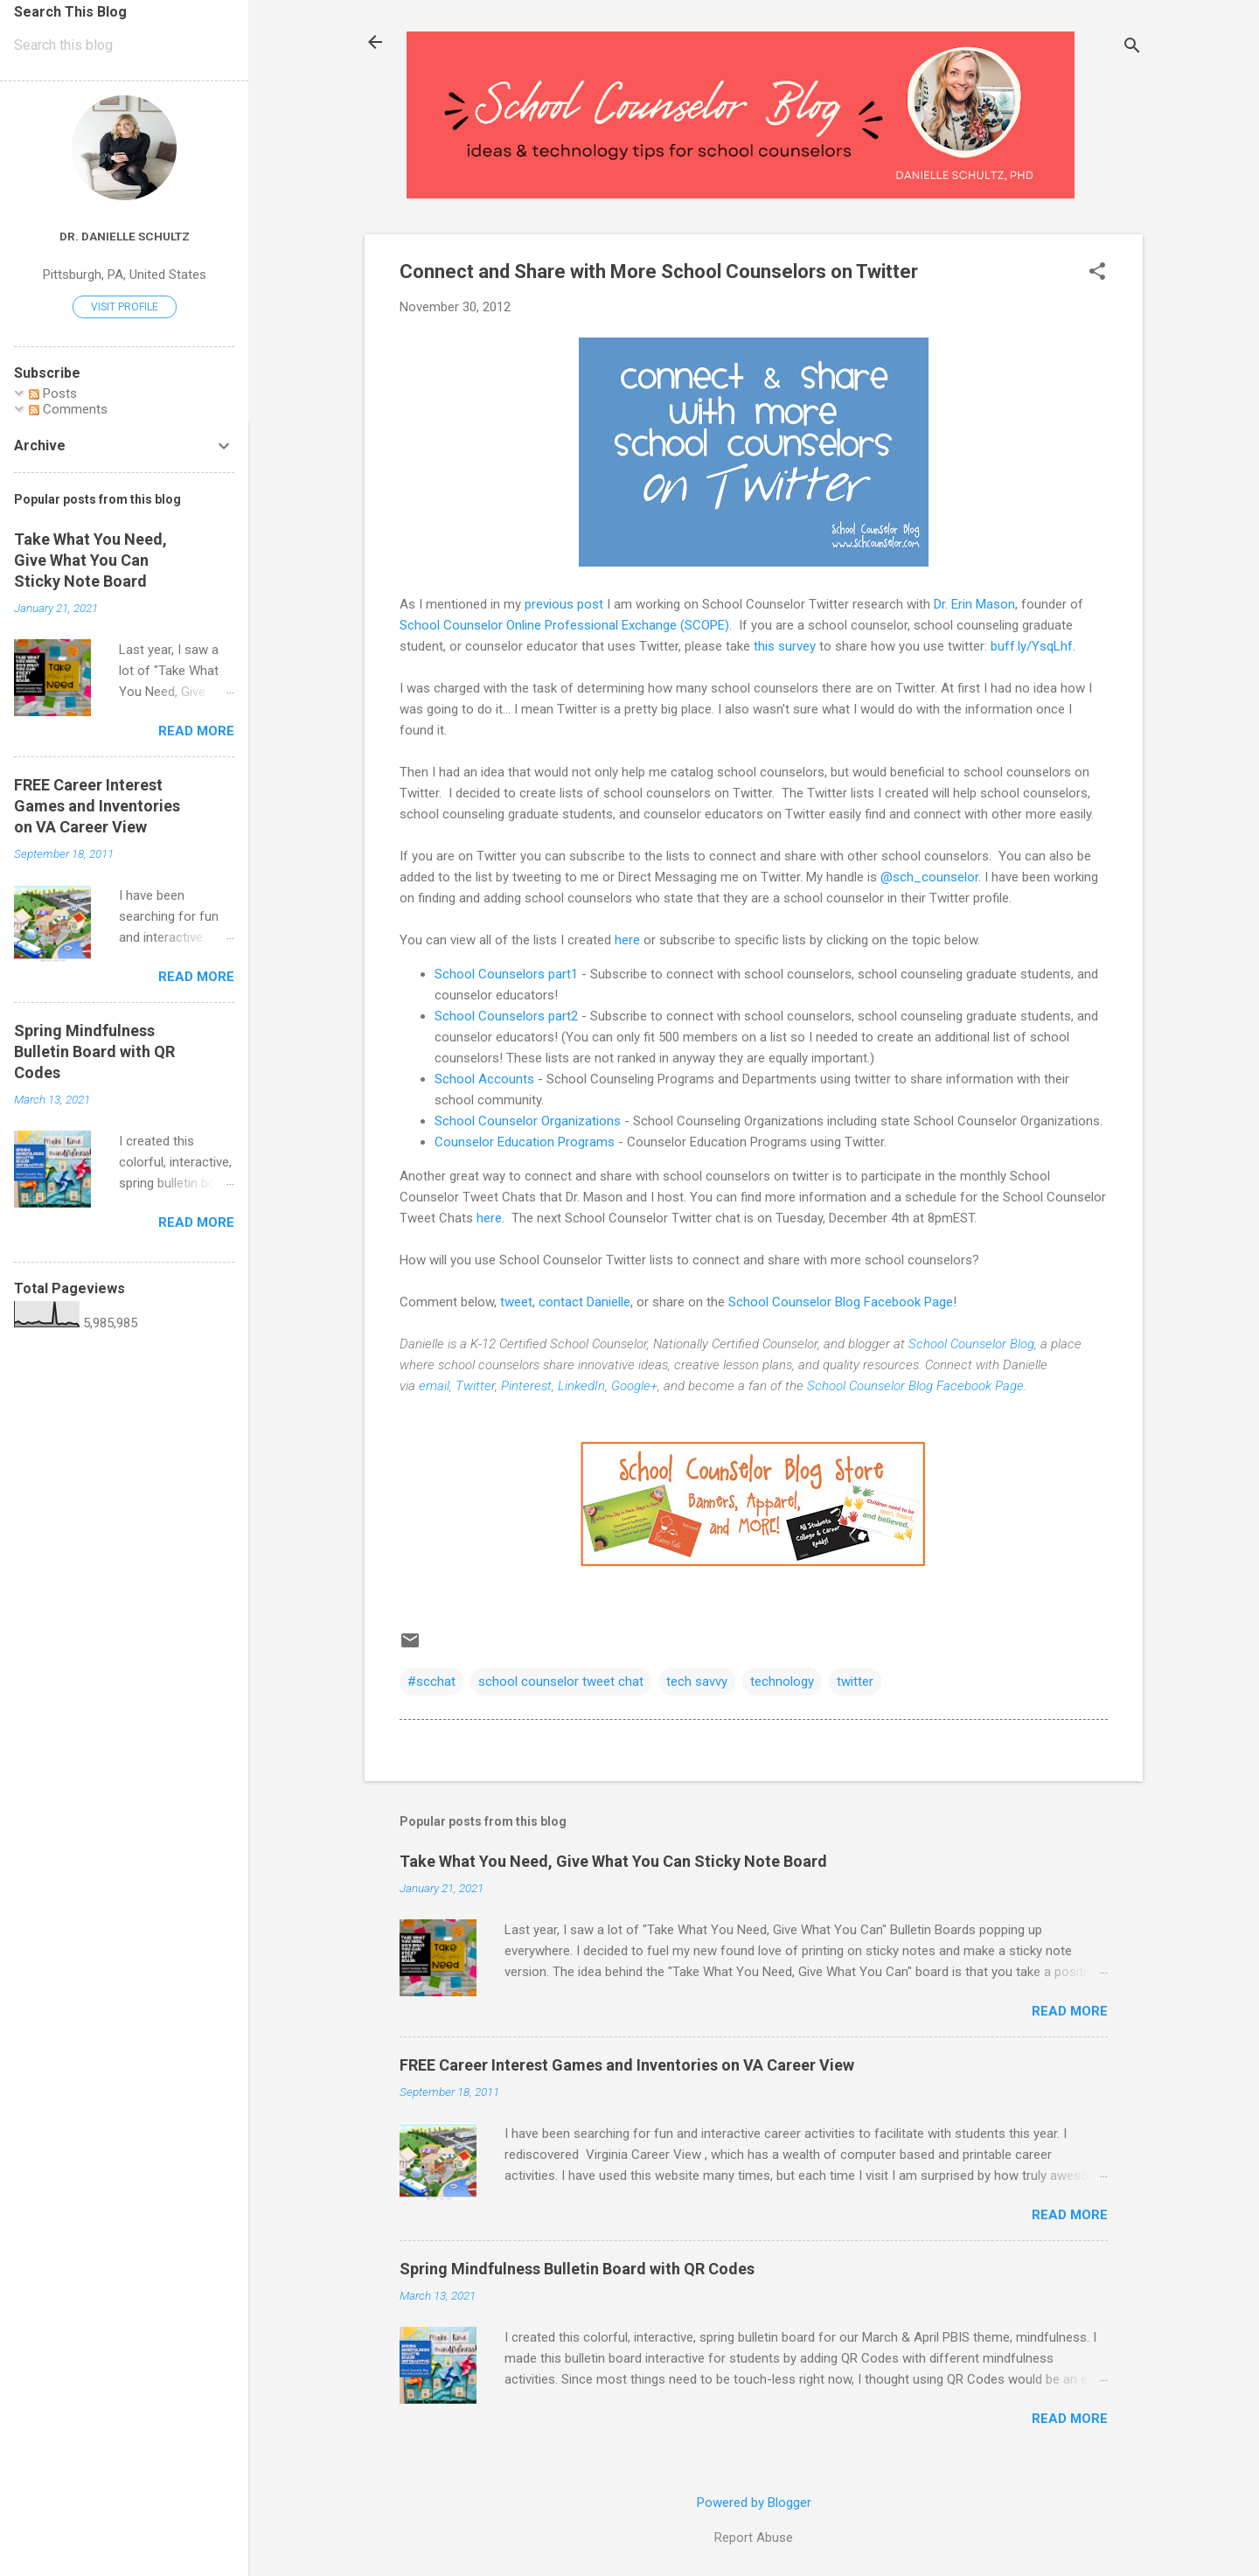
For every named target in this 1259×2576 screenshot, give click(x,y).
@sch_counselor (929, 877)
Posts (53, 393)
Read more (1070, 2011)
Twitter (475, 1386)
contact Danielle (584, 1302)
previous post (564, 604)
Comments (68, 409)
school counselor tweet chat (560, 1681)
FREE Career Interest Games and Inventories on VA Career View (627, 2065)
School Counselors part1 (506, 974)
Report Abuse (753, 2537)
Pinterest (526, 1386)
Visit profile (124, 307)
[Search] (1132, 47)
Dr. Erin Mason (974, 604)
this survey (785, 646)
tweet (516, 1302)
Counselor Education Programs (525, 1142)
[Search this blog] (124, 45)
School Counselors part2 (506, 1016)
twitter (855, 1681)
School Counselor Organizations (528, 1121)
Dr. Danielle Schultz (124, 236)
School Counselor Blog (971, 1344)
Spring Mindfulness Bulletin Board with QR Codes (577, 2268)
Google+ (634, 1386)
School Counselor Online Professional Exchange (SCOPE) (564, 625)
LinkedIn (581, 1386)
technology (782, 1681)
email (434, 1386)
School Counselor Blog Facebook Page (840, 1302)
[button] (1097, 273)
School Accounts (484, 1079)
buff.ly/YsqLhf (1032, 646)
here (627, 940)
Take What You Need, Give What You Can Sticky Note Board (613, 1861)
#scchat (431, 1681)
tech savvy (696, 1681)
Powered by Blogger (754, 2502)
